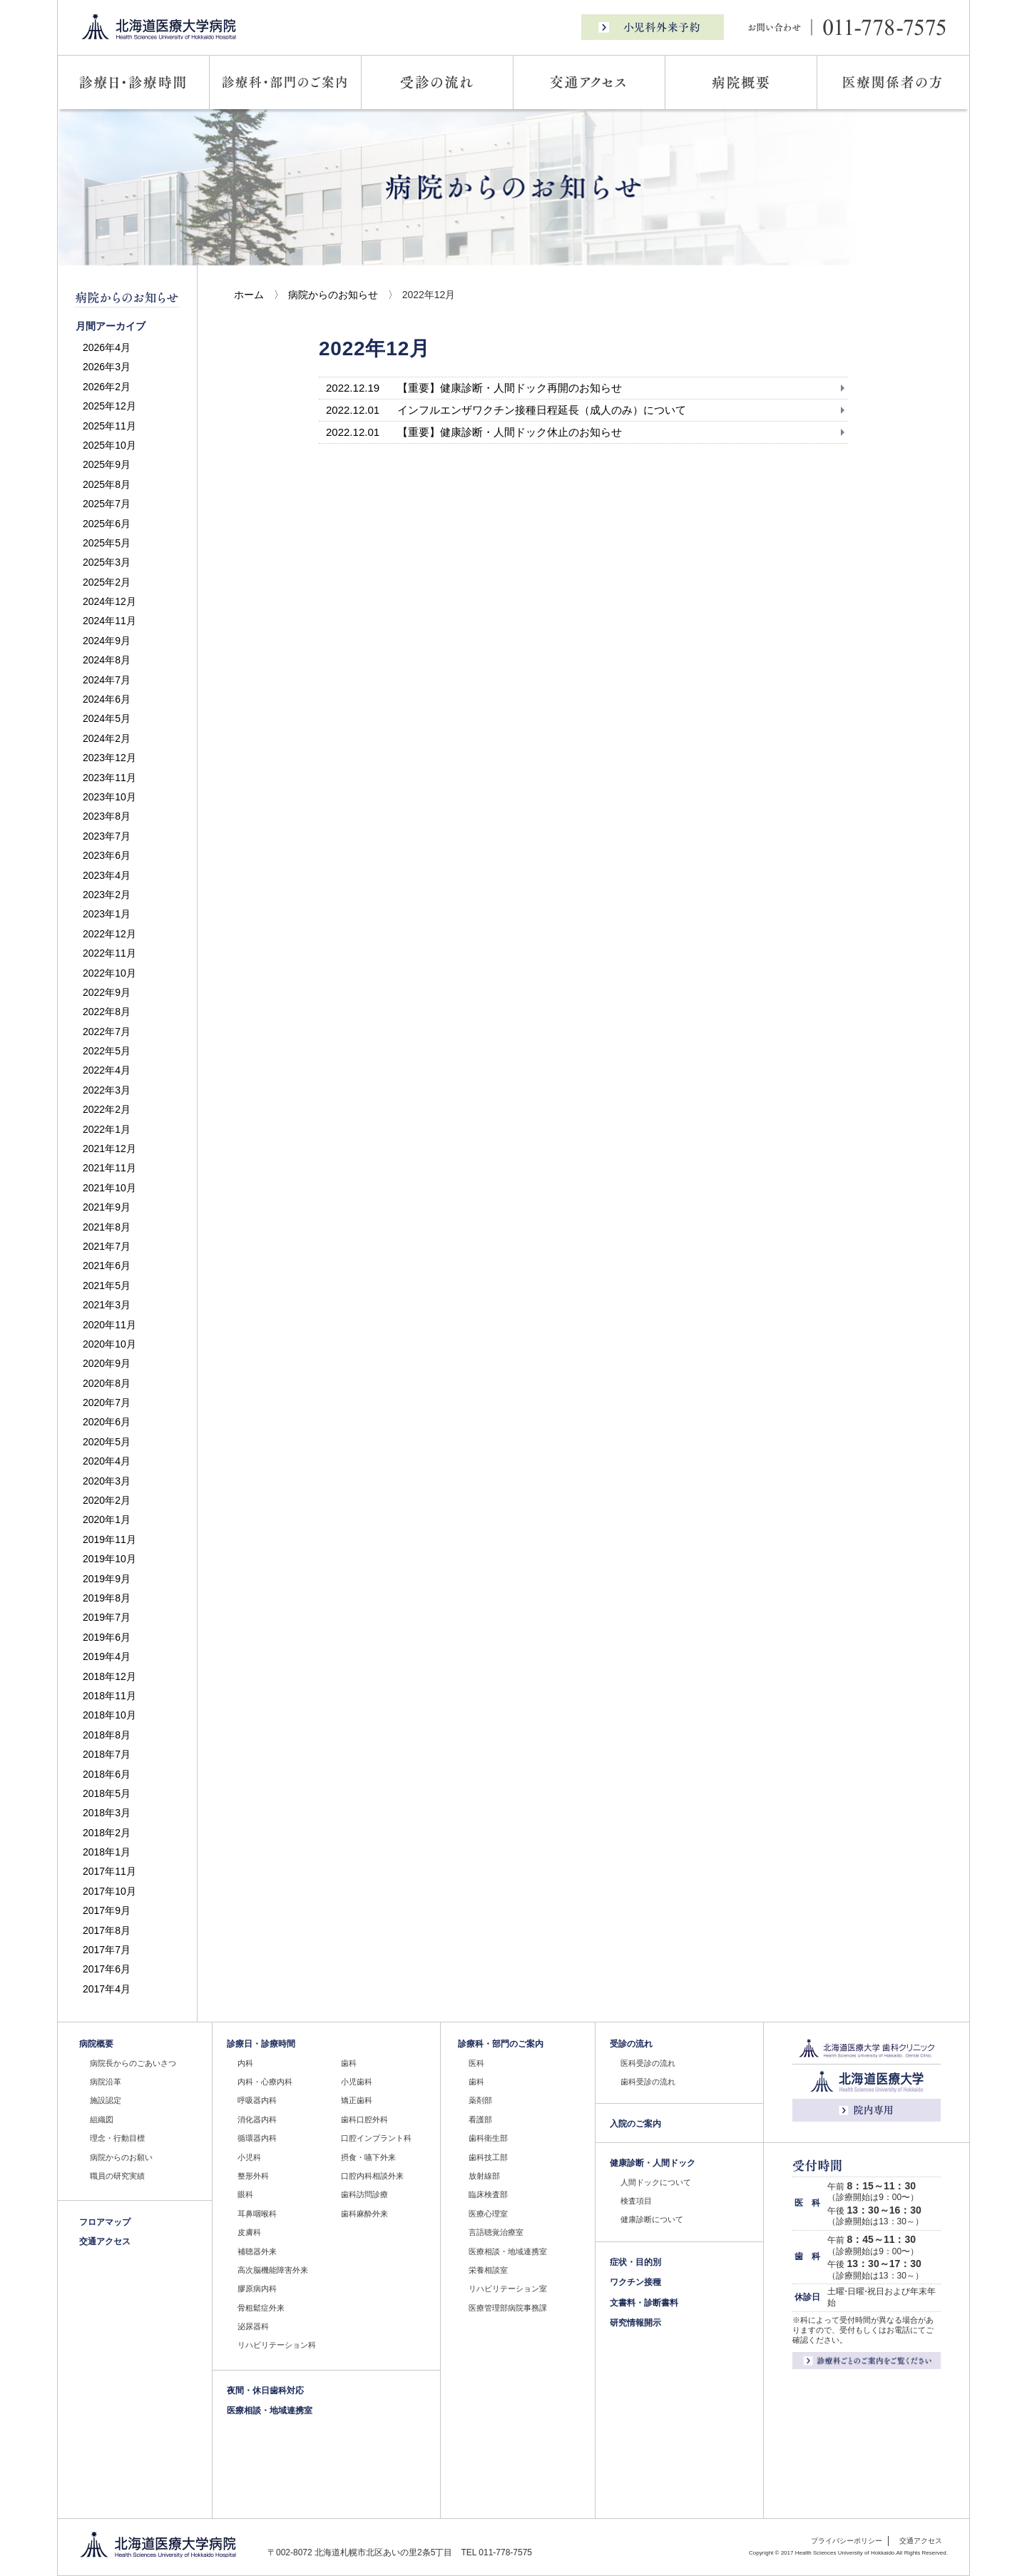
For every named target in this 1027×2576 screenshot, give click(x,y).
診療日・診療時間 (261, 2044)
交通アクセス (105, 2241)
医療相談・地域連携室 (269, 2410)
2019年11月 (109, 1539)
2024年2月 (107, 738)
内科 (245, 2063)
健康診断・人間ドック (652, 2163)
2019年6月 (107, 1637)
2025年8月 (107, 484)
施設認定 (105, 2100)
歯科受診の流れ (647, 2081)
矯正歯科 (356, 2100)
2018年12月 (109, 1676)
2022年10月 (109, 973)
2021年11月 (109, 1168)
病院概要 (96, 2044)
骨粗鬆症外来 (261, 2307)
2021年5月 (107, 1285)
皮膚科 (249, 2232)
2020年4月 (107, 1461)
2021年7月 (107, 1246)
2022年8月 (107, 1011)
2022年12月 (109, 934)
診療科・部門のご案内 (500, 2044)
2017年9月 (107, 1910)
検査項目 (636, 2200)
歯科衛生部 (488, 2138)
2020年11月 (109, 1324)
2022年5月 (107, 1051)
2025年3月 (107, 562)
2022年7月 (107, 1031)
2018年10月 (109, 1715)
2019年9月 (107, 1578)
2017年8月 (107, 1930)
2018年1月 (107, 1852)
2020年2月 (107, 1500)
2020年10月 (109, 1344)
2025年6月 (107, 523)
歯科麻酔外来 (364, 2213)
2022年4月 (107, 1070)
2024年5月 (107, 718)
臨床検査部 (488, 2194)
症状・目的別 (635, 2262)
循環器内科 (257, 2138)
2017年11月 (109, 1871)
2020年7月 (107, 1402)
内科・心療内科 (264, 2081)
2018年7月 (107, 1754)
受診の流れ (631, 2044)
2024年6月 (107, 699)
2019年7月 (107, 1617)
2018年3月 (107, 1812)
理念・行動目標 (117, 2138)
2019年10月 (109, 1558)
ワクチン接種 (635, 2282)
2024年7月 (107, 680)
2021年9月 (107, 1207)
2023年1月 (107, 914)
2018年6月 (107, 1774)
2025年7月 (107, 503)
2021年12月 (109, 1148)
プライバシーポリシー (846, 2541)
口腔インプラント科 (376, 2138)
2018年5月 (107, 1793)
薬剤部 (480, 2100)
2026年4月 (107, 347)
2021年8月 (107, 1227)
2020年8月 (107, 1383)
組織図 (101, 2119)
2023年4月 (107, 875)
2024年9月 (107, 640)
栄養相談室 (488, 2270)
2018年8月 (107, 1735)
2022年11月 (109, 953)
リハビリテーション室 (508, 2288)
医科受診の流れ (647, 2063)
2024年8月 (107, 660)
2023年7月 (107, 836)
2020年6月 (107, 1421)
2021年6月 (107, 1265)
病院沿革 (105, 2081)
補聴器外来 (257, 2251)
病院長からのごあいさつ (133, 2063)
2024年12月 (109, 601)
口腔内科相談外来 (372, 2176)
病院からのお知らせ (333, 294)
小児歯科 (356, 2081)
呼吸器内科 (257, 2100)
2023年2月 (107, 894)
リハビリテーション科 (276, 2345)
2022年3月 (107, 1090)
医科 (476, 2063)
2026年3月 (107, 366)
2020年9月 (107, 1363)
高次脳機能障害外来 (272, 2270)
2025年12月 (109, 406)
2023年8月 (107, 816)
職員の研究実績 (117, 2176)
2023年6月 (107, 855)
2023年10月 (109, 797)
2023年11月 (109, 777)
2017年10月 (109, 1891)
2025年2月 (107, 582)
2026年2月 (107, 386)
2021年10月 (109, 1187)
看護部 (480, 2119)
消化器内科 (257, 2119)
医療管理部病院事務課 (508, 2307)
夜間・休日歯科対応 (265, 2391)
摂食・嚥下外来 (368, 2157)
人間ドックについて (655, 2182)
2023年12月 (109, 757)
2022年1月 (107, 1129)
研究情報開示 (635, 2323)
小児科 (249, 2157)
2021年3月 (107, 1304)
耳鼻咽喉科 (257, 2213)
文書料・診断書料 (644, 2303)
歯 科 (807, 2256)
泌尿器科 (253, 2326)
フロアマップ (105, 2222)
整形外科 (253, 2176)
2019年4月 (107, 1656)
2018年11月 (109, 1695)
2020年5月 (107, 1441)
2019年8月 (107, 1598)
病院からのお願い (121, 2157)
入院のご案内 (635, 2124)
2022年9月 (107, 992)
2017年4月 (107, 1989)
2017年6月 (107, 1969)
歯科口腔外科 (364, 2119)
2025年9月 (107, 464)
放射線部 (484, 2176)
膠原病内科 (257, 2288)
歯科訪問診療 (364, 2194)
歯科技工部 (488, 2157)
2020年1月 (107, 1519)
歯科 (349, 2063)
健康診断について (651, 2219)
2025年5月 (107, 543)
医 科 (807, 2203)
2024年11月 (109, 620)
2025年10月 (109, 445)
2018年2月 (107, 1832)
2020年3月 (107, 1481)
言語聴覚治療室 (496, 2232)
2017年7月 (107, 1949)
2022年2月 (107, 1109)
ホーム (249, 294)
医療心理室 (488, 2213)
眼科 (245, 2194)
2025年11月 (109, 426)
